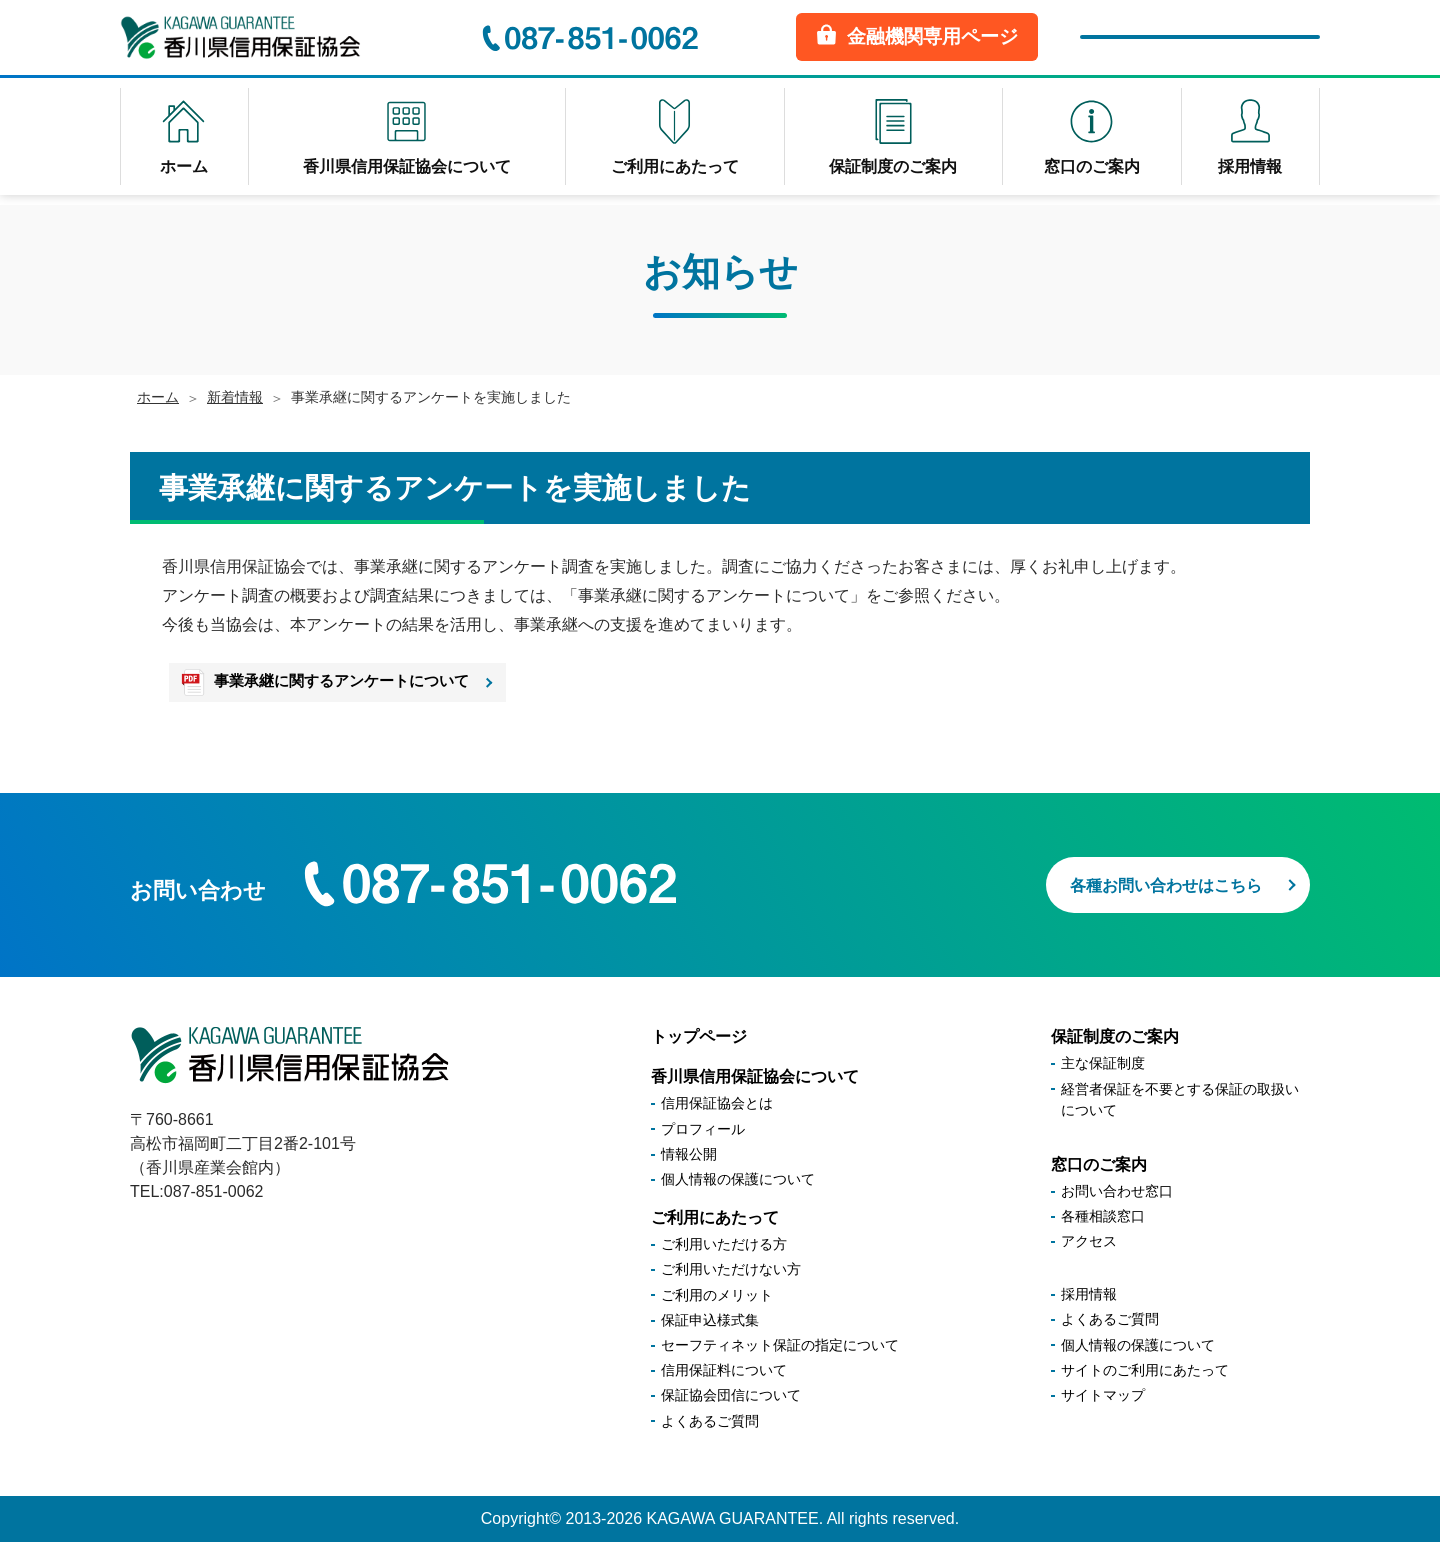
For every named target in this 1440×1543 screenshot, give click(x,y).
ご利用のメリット (717, 1296)
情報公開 (689, 1155)
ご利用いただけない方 (731, 1271)
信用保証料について (724, 1371)
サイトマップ (1103, 1396)
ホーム (158, 397)
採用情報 (1089, 1295)
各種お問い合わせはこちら (1138, 879)
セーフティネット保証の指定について (780, 1346)
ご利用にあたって (715, 1218)
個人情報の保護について (738, 1180)
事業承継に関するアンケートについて (354, 683)
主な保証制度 (1103, 1065)
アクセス (1089, 1242)
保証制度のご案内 (1115, 1037)
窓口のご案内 (1099, 1165)
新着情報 (235, 397)
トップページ (699, 1037)
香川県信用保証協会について (755, 1077)
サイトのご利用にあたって (1145, 1371)
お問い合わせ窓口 (1117, 1192)
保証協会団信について (731, 1396)
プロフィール (703, 1130)
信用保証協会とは (717, 1105)
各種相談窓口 (1103, 1217)
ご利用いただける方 (724, 1245)
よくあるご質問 (710, 1422)
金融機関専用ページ (917, 39)
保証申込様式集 (710, 1321)
